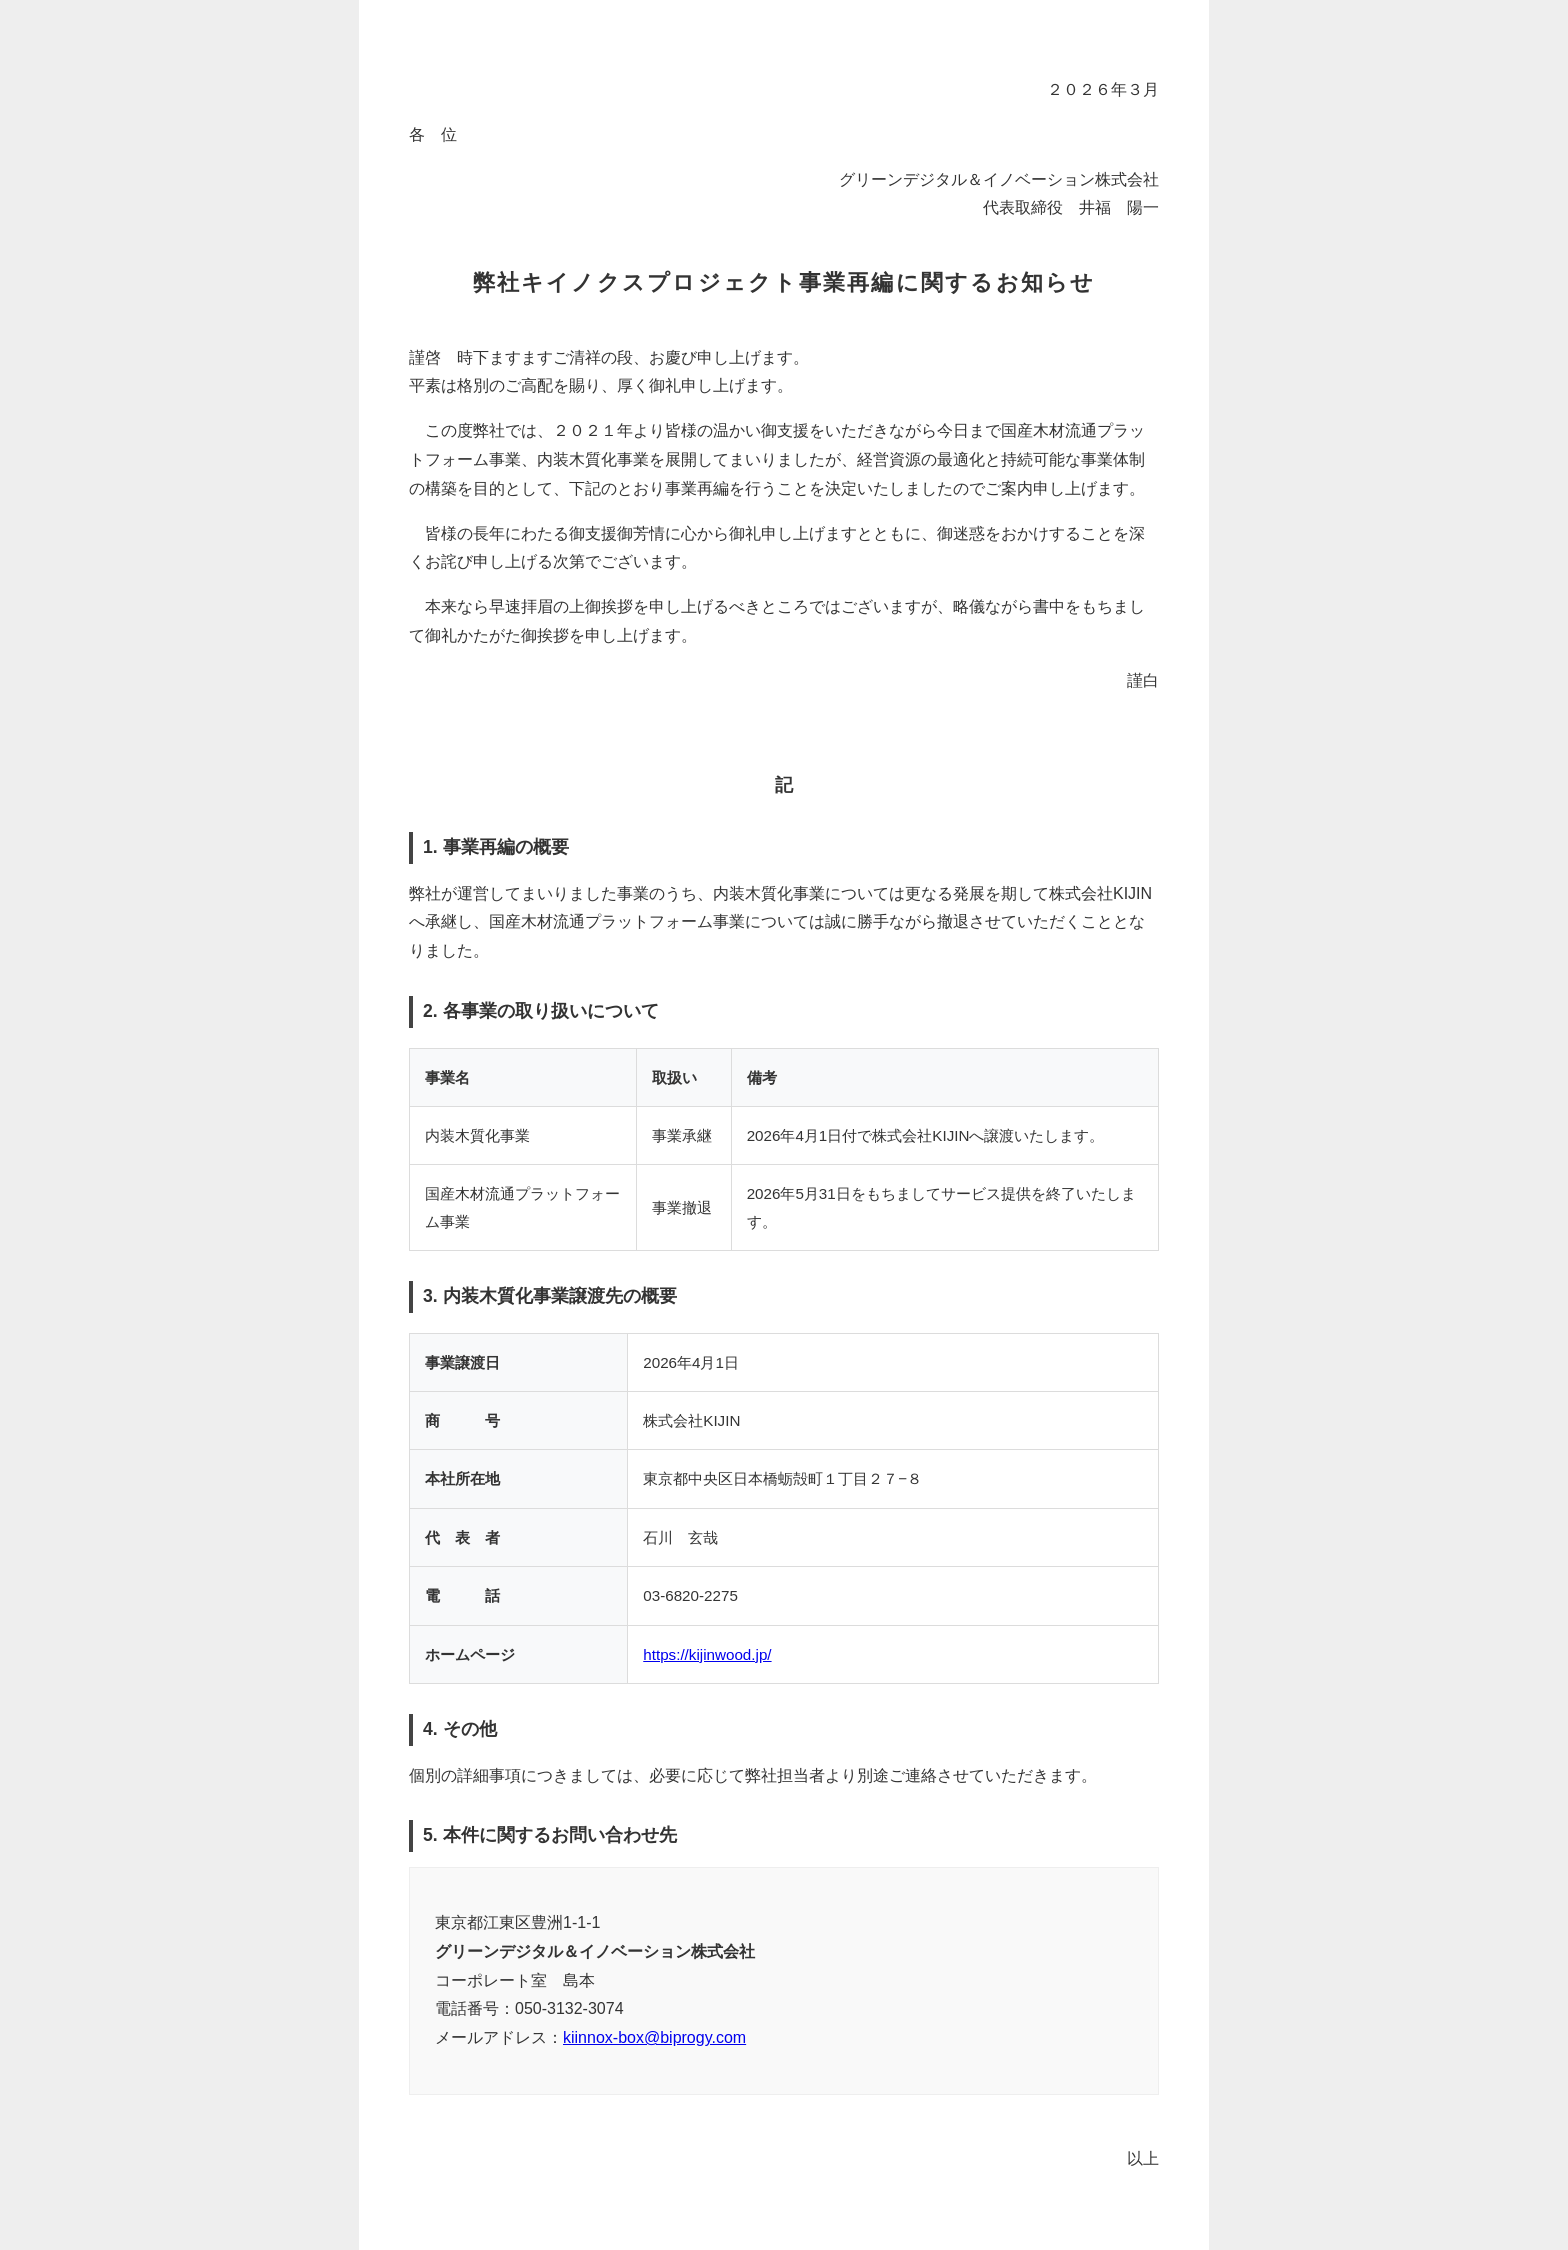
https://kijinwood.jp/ (707, 1654)
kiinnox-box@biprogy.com (654, 2037)
